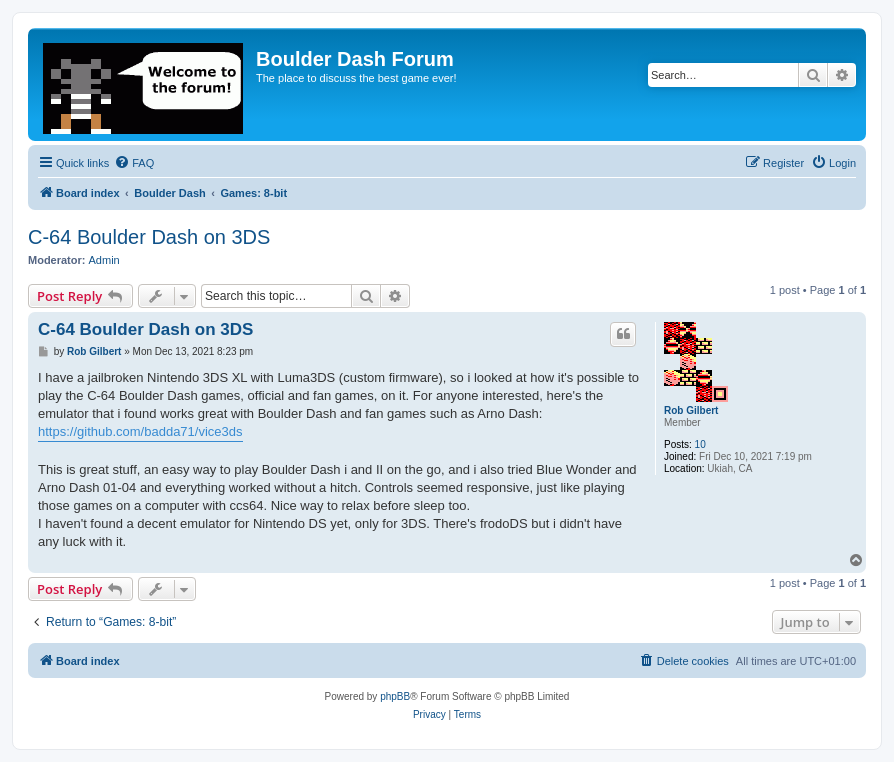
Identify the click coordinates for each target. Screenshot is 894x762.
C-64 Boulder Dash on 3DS (149, 237)
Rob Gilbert (691, 410)
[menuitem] (134, 163)
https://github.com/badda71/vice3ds (140, 431)
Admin (104, 260)
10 (700, 444)
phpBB (395, 696)
